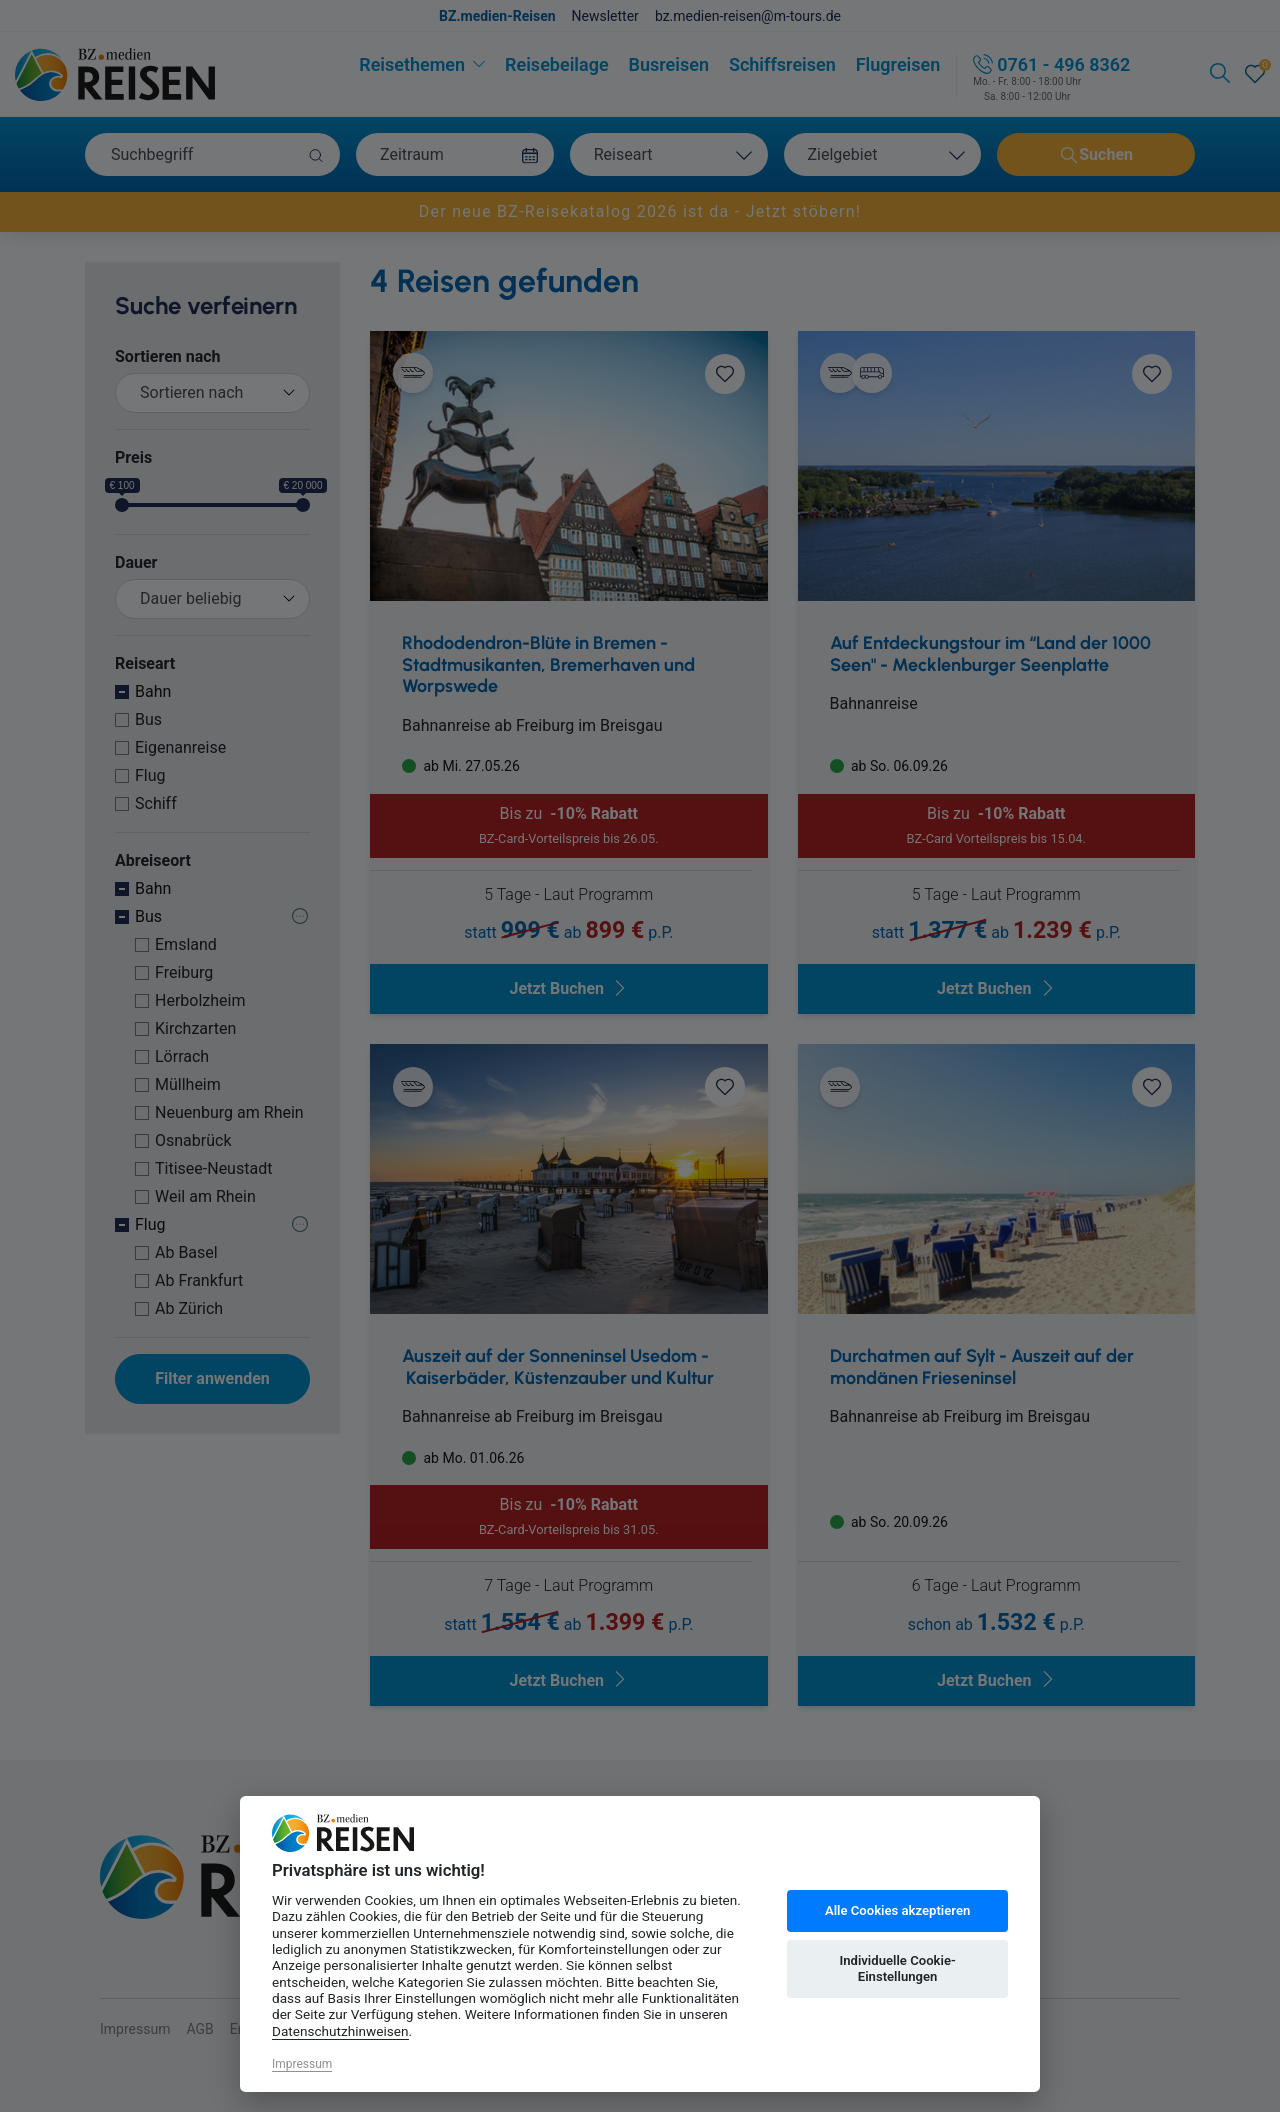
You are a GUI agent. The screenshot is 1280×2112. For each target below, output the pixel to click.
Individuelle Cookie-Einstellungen (897, 1968)
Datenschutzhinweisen (340, 2031)
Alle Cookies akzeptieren (897, 1910)
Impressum (302, 2064)
